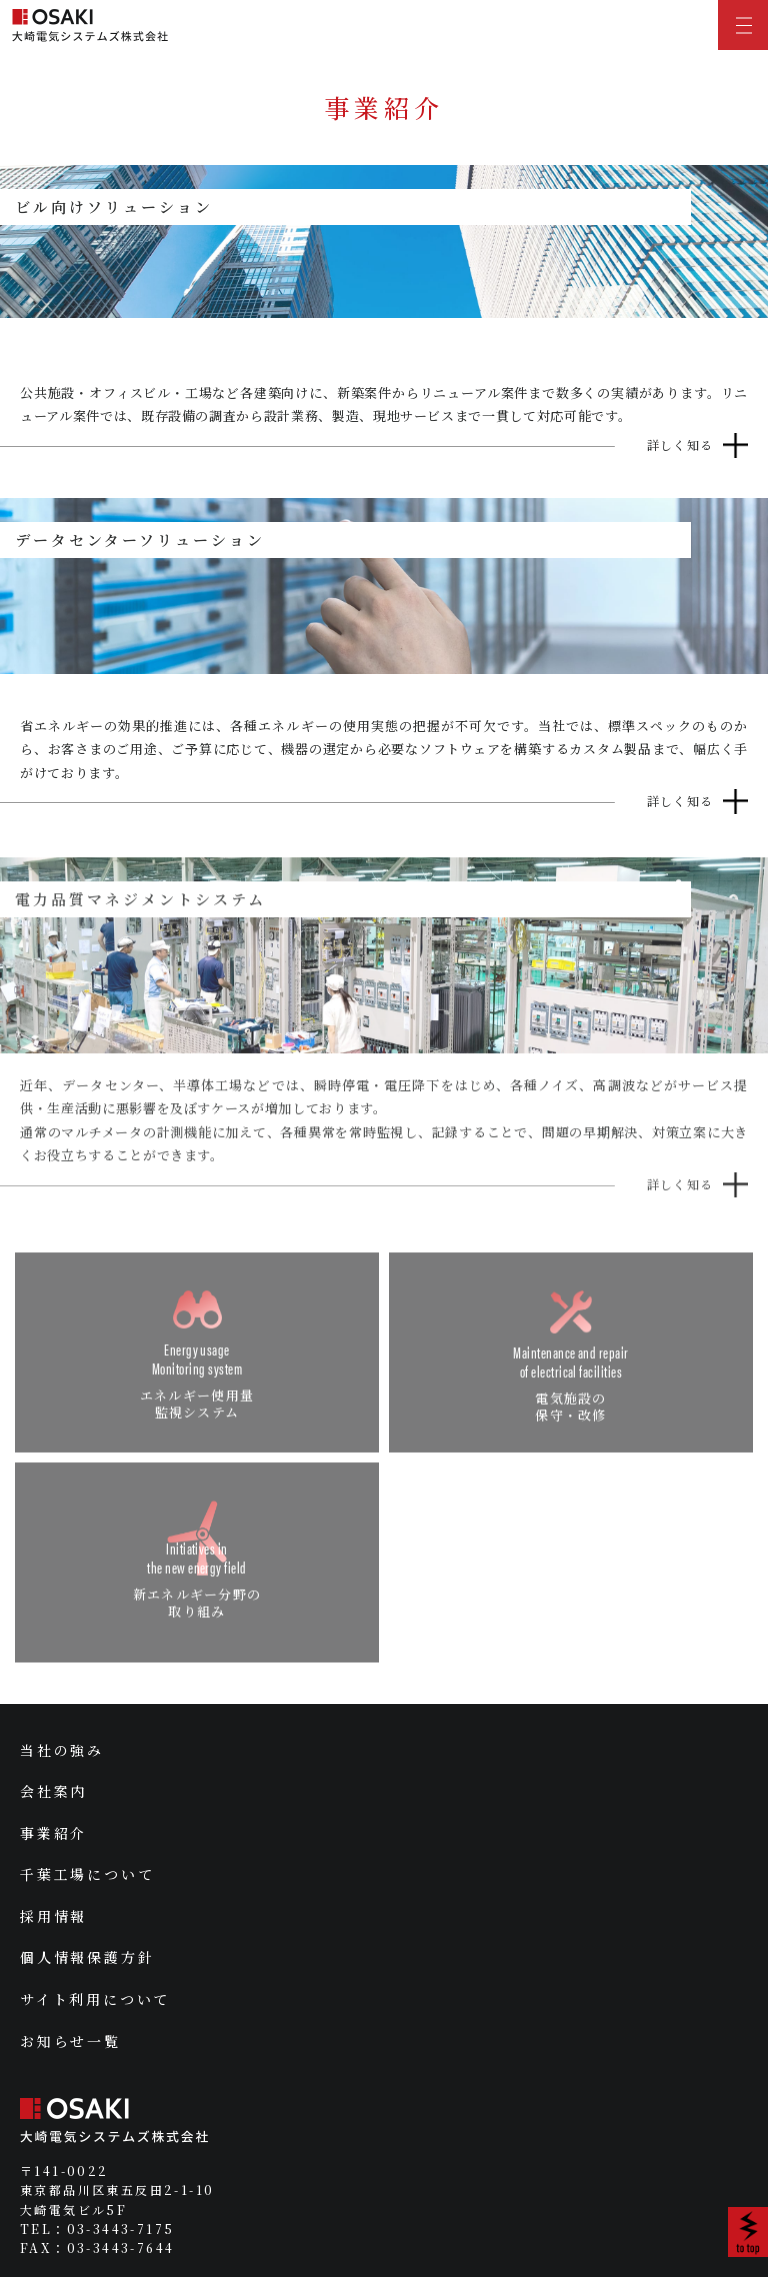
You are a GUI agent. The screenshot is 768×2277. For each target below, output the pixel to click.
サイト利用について (95, 1999)
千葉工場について (87, 1874)
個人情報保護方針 (87, 1957)
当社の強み (62, 1750)
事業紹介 (53, 1833)
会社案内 (53, 1791)
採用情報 (53, 1916)
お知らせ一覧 (70, 2041)
